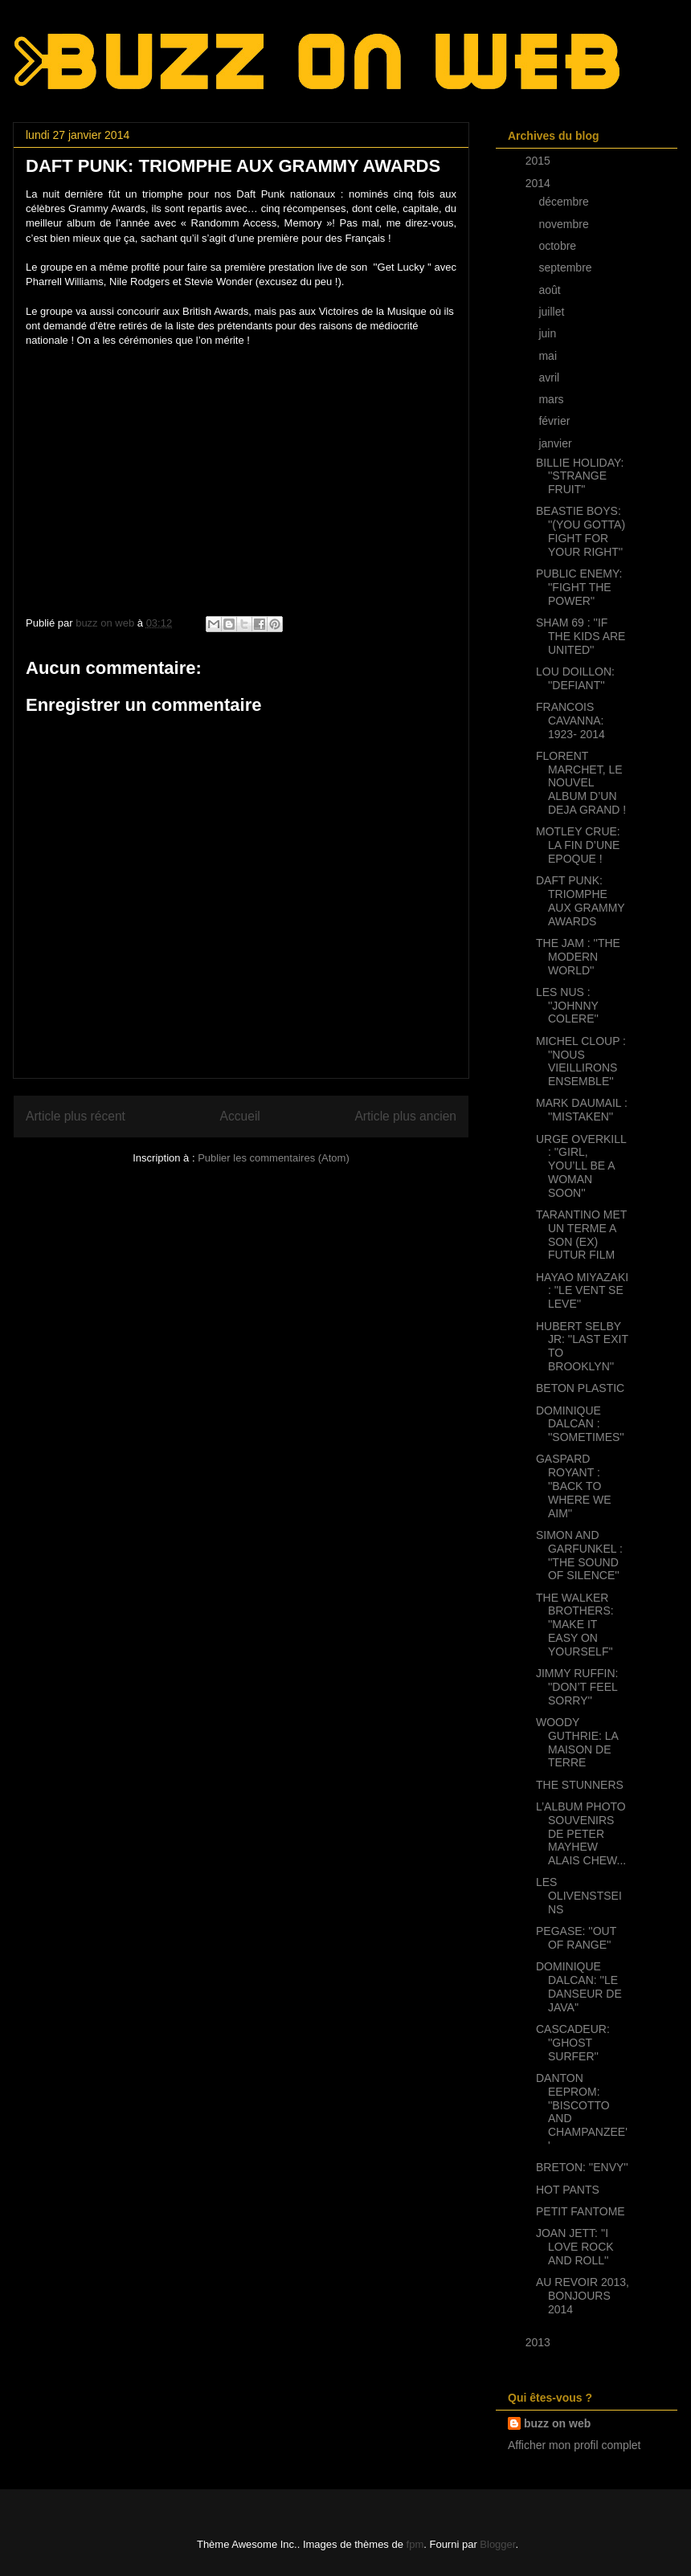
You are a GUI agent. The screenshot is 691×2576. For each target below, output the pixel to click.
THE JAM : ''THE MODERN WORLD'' (578, 957)
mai (548, 355)
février (555, 420)
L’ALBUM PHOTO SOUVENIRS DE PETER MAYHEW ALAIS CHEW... (581, 1833)
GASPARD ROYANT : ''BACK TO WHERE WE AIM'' (573, 1485)
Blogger (497, 2544)
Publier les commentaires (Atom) (274, 1158)
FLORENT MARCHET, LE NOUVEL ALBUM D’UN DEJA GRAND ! (581, 782)
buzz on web (557, 2423)
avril (550, 377)
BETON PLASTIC (580, 1388)
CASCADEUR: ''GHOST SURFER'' (573, 2043)
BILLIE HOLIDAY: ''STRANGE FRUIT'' (580, 476)
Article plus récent (75, 1116)
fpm (415, 2544)
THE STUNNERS (580, 1784)
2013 (539, 2342)
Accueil (240, 1116)
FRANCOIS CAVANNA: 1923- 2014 (570, 720)
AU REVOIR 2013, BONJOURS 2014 (582, 2296)
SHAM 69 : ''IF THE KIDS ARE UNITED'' (580, 636)
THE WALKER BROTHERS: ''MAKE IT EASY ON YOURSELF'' (575, 1624)
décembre (564, 201)
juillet (552, 311)
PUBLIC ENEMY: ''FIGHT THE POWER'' (579, 587)
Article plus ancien (405, 1116)
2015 (539, 160)
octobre (558, 245)
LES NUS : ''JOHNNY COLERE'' (567, 1006)
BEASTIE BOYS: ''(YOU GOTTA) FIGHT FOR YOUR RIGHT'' (580, 530)
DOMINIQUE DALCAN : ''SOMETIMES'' (580, 1424)
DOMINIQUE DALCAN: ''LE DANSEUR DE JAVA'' (579, 1986)
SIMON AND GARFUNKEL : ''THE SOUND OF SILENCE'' (579, 1555)
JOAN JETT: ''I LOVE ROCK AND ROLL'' (575, 2247)
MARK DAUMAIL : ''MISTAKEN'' (582, 1109)
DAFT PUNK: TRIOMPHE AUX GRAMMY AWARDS (580, 900)
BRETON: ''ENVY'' (582, 2167)
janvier (556, 443)
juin (548, 333)
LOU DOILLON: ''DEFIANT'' (575, 678)
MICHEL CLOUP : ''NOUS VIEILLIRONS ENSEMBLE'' (581, 1061)
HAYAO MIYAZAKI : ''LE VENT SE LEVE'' (582, 1291)
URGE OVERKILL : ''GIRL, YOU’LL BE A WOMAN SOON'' (581, 1166)
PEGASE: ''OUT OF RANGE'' (576, 1938)
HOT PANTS (567, 2189)
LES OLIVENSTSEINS (579, 1896)
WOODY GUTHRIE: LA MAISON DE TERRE (577, 1742)
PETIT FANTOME (580, 2211)
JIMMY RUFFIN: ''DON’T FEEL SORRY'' (577, 1687)
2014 (539, 183)
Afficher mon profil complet (574, 2445)
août (550, 290)
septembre (566, 267)
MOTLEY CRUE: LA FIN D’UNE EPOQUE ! (578, 845)
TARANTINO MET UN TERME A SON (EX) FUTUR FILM (581, 1234)
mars (552, 399)
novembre (564, 224)
